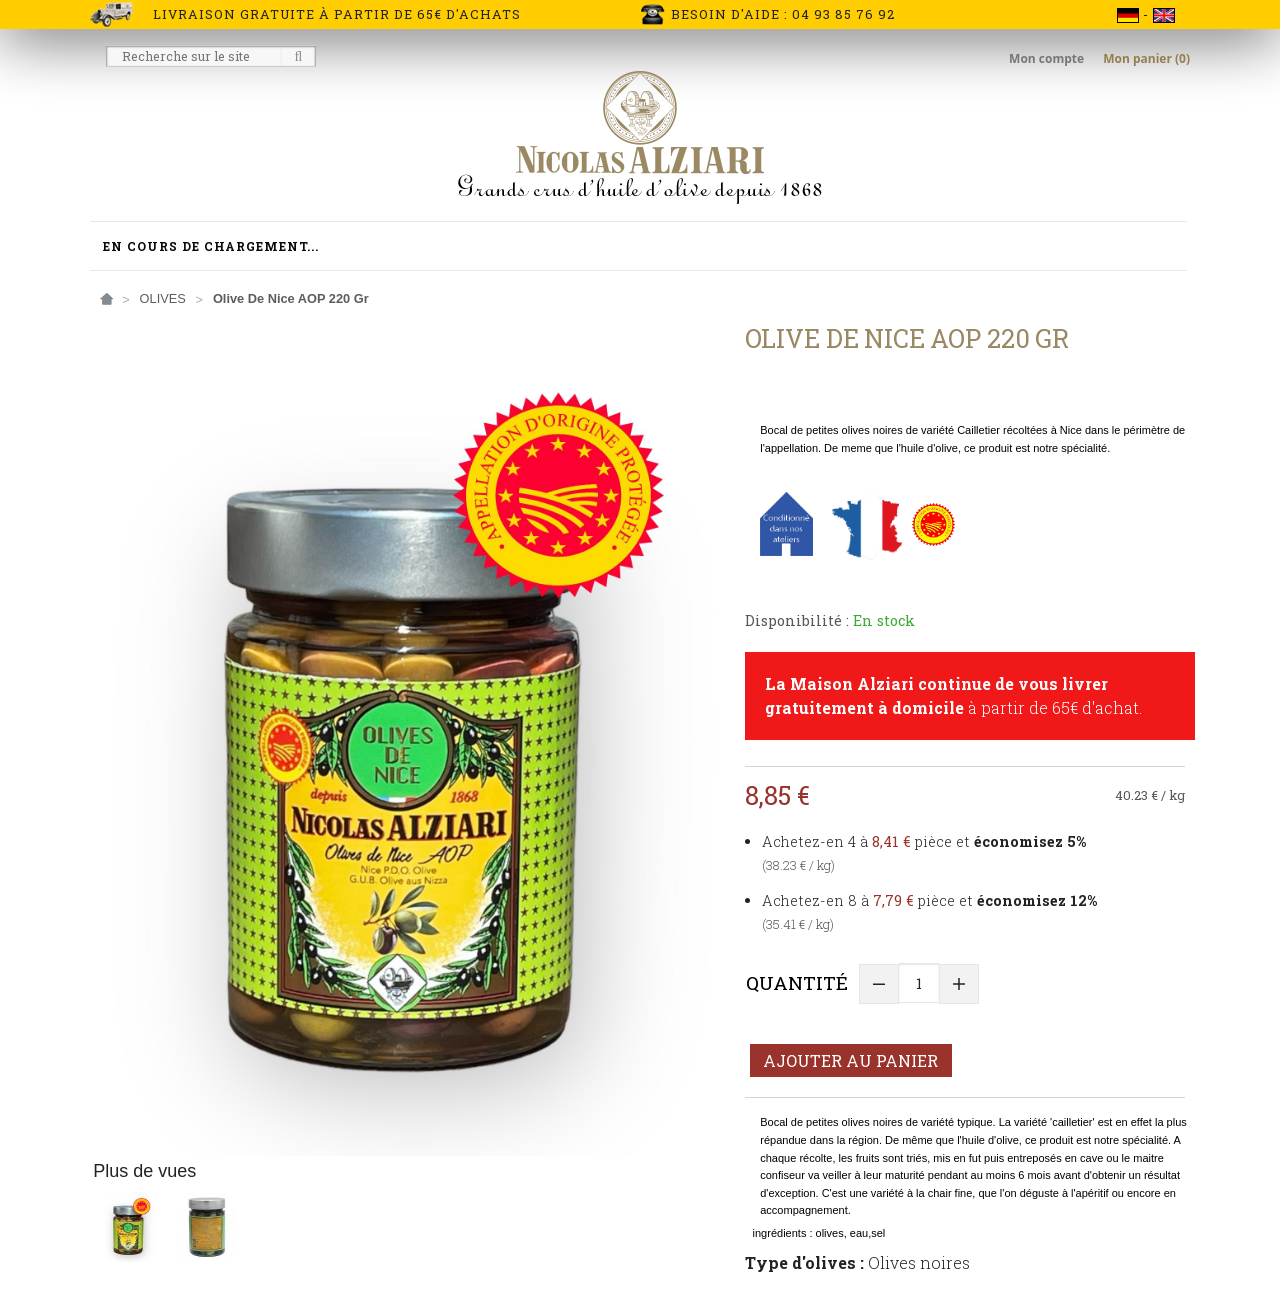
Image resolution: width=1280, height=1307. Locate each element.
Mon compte (1048, 58)
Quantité (797, 982)
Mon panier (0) (1146, 58)
